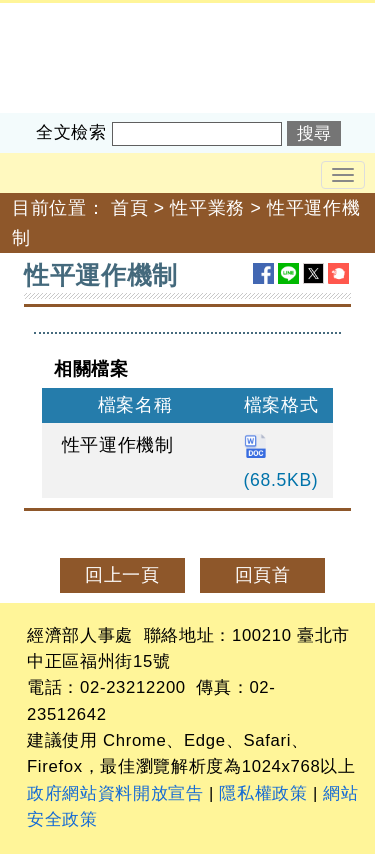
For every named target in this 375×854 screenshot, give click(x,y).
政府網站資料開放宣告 (115, 793)
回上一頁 (122, 575)
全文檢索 (71, 132)
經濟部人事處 (56, 16)
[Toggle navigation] (343, 175)
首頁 (129, 208)
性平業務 (207, 208)
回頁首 (263, 575)
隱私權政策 (263, 793)
